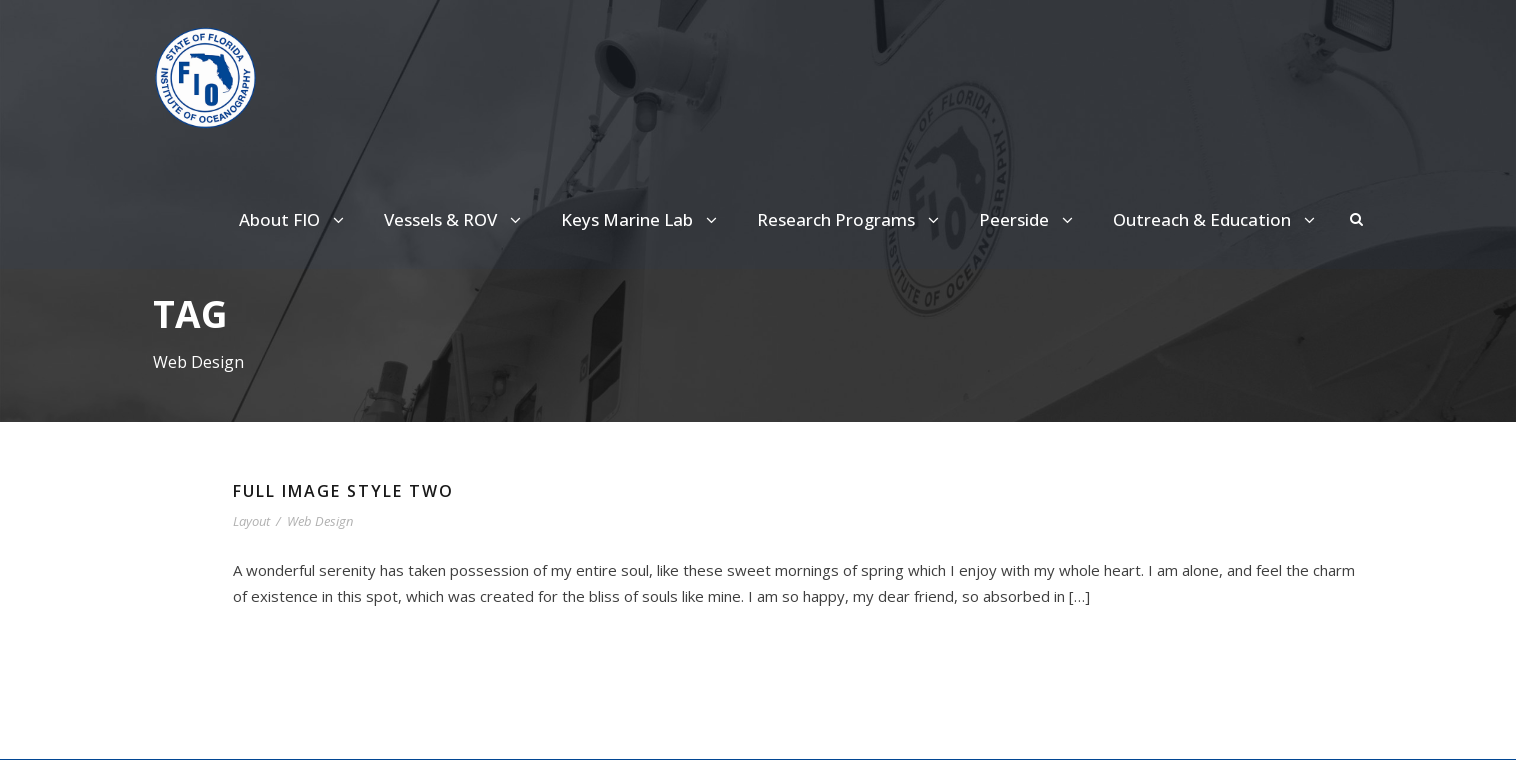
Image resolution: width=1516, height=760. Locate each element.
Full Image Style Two (350, 492)
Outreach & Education (1208, 220)
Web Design (324, 522)
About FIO (303, 220)
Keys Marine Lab (651, 220)
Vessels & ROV (465, 220)
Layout (252, 522)
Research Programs (853, 220)
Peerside (1027, 220)
